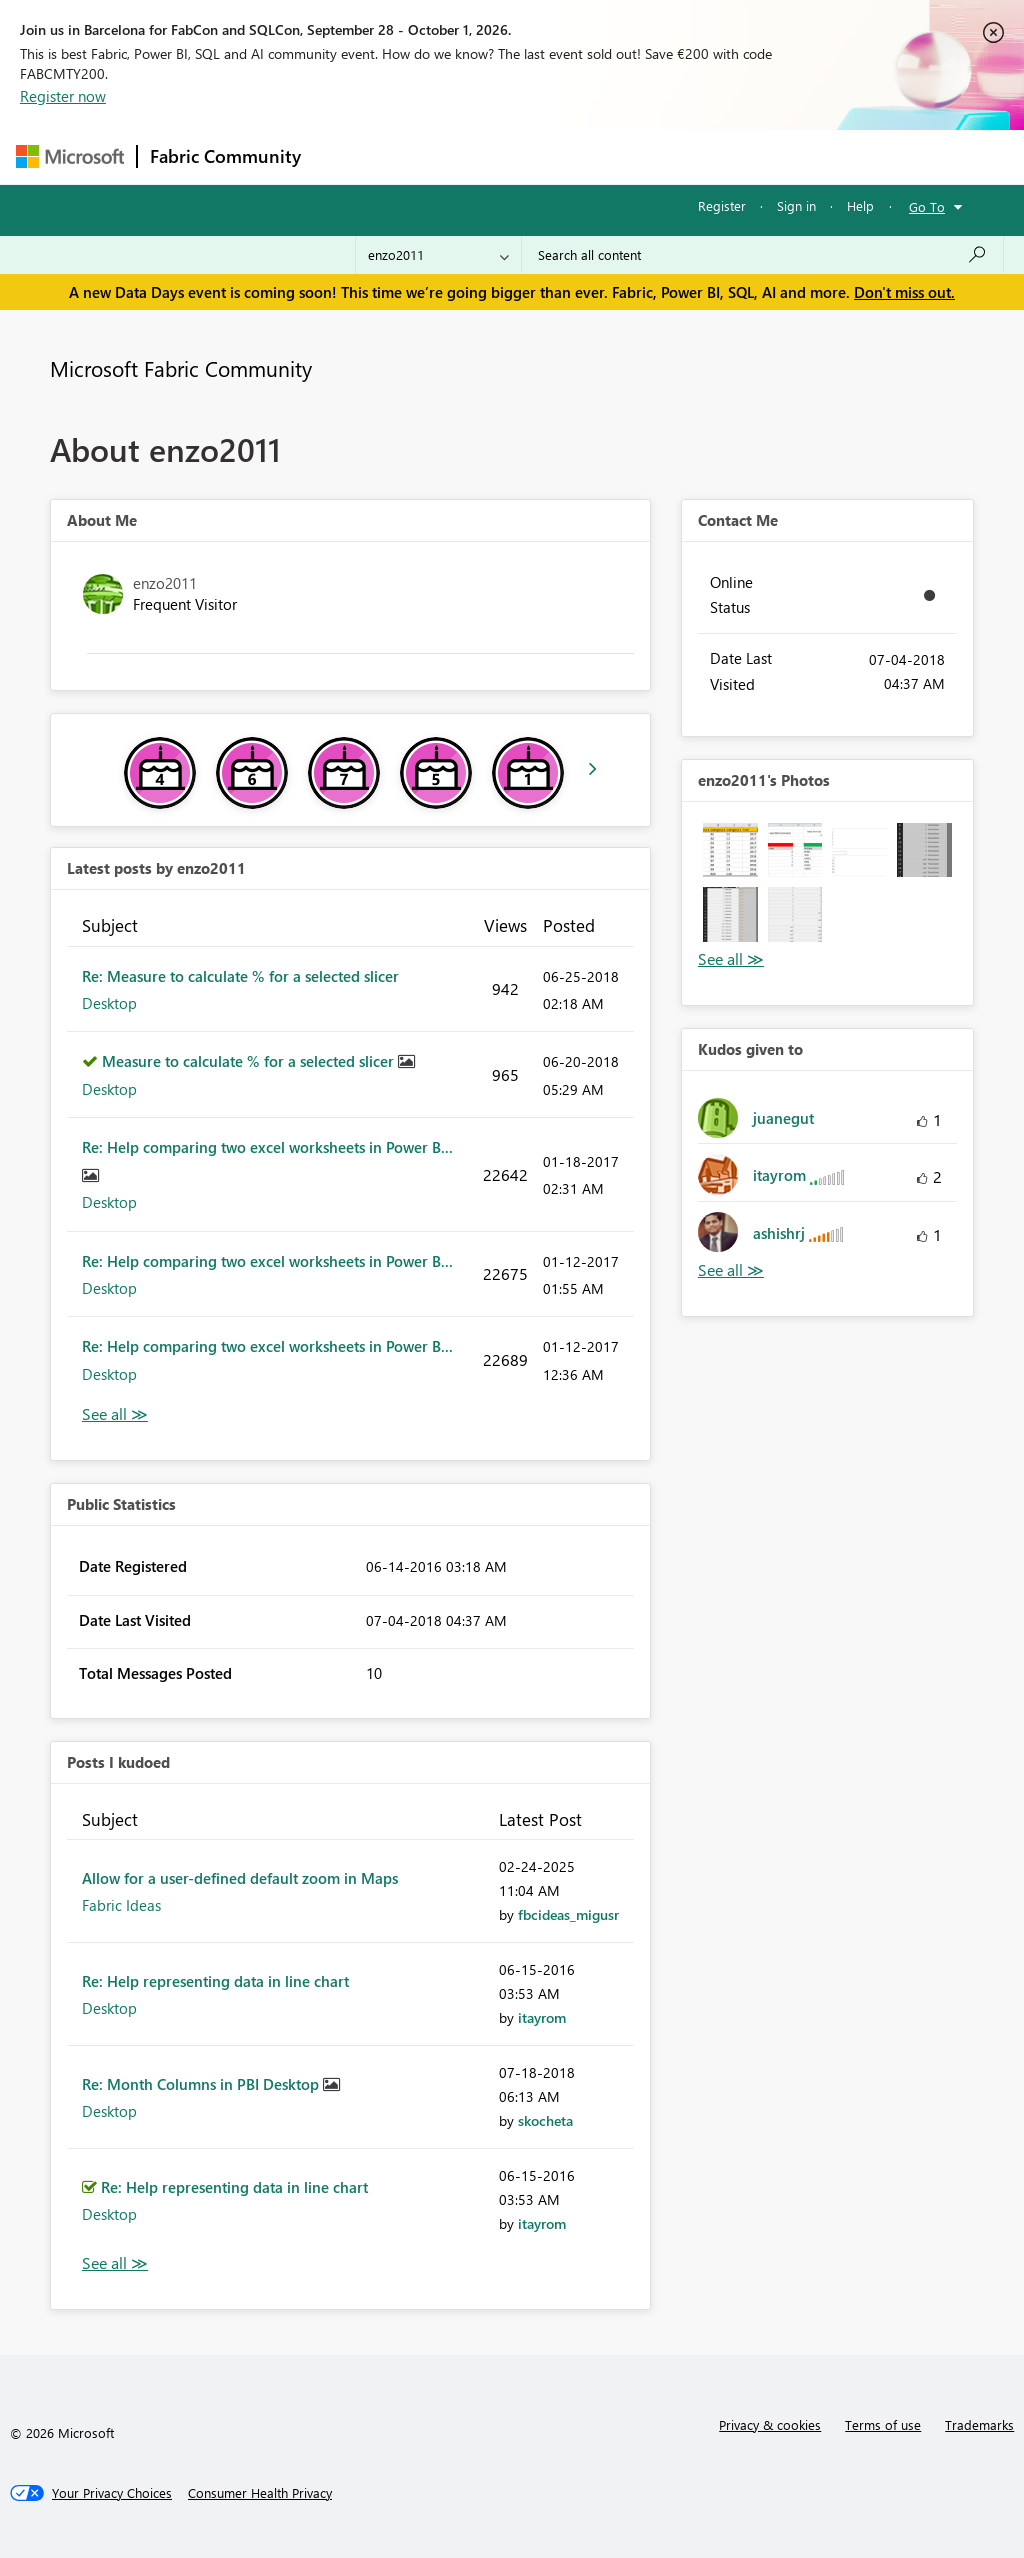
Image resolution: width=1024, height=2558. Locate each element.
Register (722, 205)
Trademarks (979, 2424)
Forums (346, 156)
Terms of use (883, 2424)
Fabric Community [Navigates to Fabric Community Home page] (225, 156)
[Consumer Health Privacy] (260, 2493)
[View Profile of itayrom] (542, 2017)
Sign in (796, 205)
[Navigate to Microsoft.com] (70, 156)
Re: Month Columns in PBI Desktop (202, 2084)
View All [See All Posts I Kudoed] (115, 2263)
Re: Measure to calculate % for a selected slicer (240, 976)
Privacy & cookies (770, 2424)
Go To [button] (927, 206)
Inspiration (434, 156)
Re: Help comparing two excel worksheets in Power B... (267, 1147)
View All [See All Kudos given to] (731, 1270)
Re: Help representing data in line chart (215, 1981)
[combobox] (762, 255)
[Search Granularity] (438, 255)
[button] (730, 850)
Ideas (516, 156)
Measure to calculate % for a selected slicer (250, 1061)
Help (860, 205)
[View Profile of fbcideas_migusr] (568, 1914)
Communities (605, 156)
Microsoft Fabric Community (181, 368)
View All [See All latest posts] (115, 1414)
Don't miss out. (904, 292)
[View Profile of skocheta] (545, 2120)
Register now (63, 96)
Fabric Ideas (121, 1905)
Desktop (109, 1003)
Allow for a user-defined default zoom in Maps (240, 1878)
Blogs (695, 156)
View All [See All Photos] (731, 959)
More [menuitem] (763, 156)
